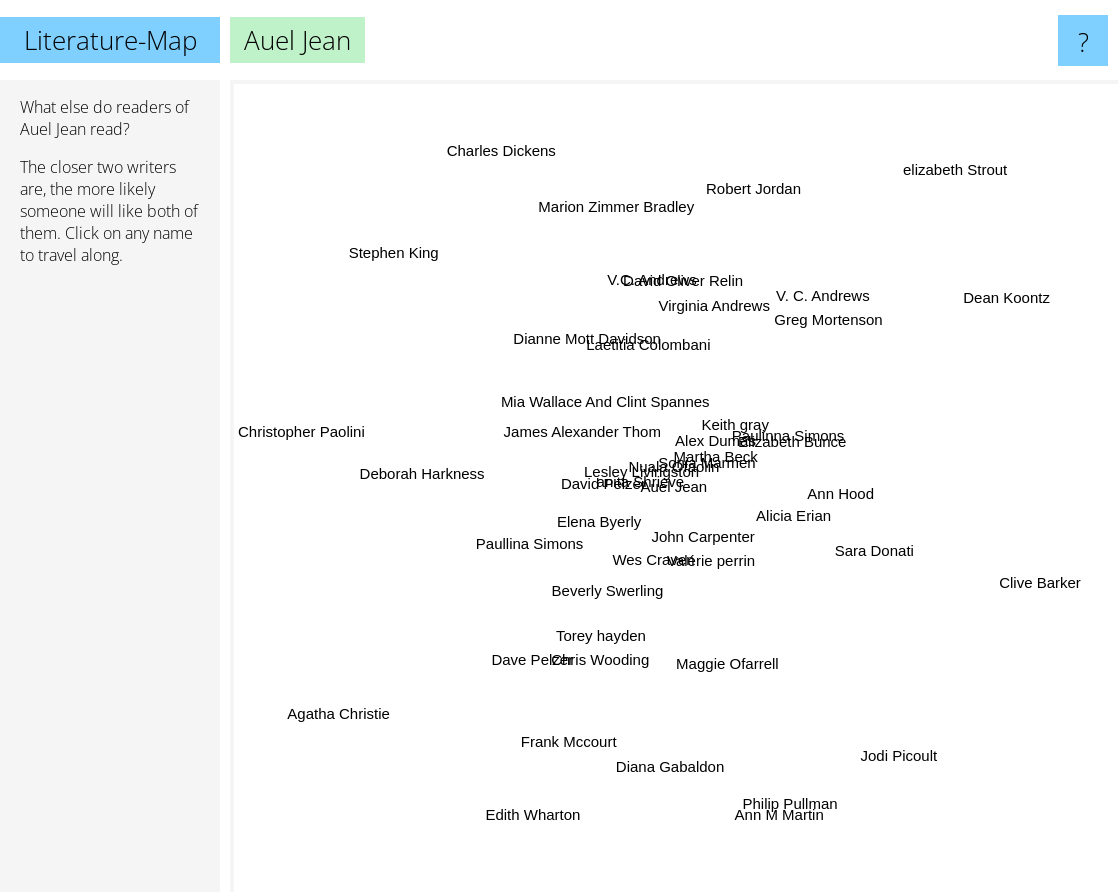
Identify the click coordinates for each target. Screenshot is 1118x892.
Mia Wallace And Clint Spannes (593, 395)
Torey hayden (601, 637)
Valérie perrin (708, 555)
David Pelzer (616, 466)
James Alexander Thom (583, 434)
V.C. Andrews (636, 294)
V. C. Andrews (818, 311)
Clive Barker (1035, 596)
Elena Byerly (596, 525)
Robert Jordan (754, 195)
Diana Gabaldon (678, 798)
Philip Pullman (801, 817)
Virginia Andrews (709, 326)
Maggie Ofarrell (721, 663)
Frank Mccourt (573, 740)
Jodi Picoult (922, 776)
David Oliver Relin (683, 274)
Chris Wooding (598, 659)
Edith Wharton (542, 809)
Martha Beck (714, 450)
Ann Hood (842, 501)
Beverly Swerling (604, 583)
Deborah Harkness (431, 461)
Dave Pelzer (533, 659)
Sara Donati (878, 542)
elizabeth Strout (974, 147)
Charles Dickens (505, 124)
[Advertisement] (110, 587)
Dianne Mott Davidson (576, 324)
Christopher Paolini (312, 430)
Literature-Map (110, 40)
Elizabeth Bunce (792, 436)
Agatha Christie (317, 745)
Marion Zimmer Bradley (616, 204)
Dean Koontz (1013, 285)
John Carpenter (709, 524)
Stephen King (367, 230)
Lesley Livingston (619, 482)
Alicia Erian (794, 520)
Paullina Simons (528, 528)
